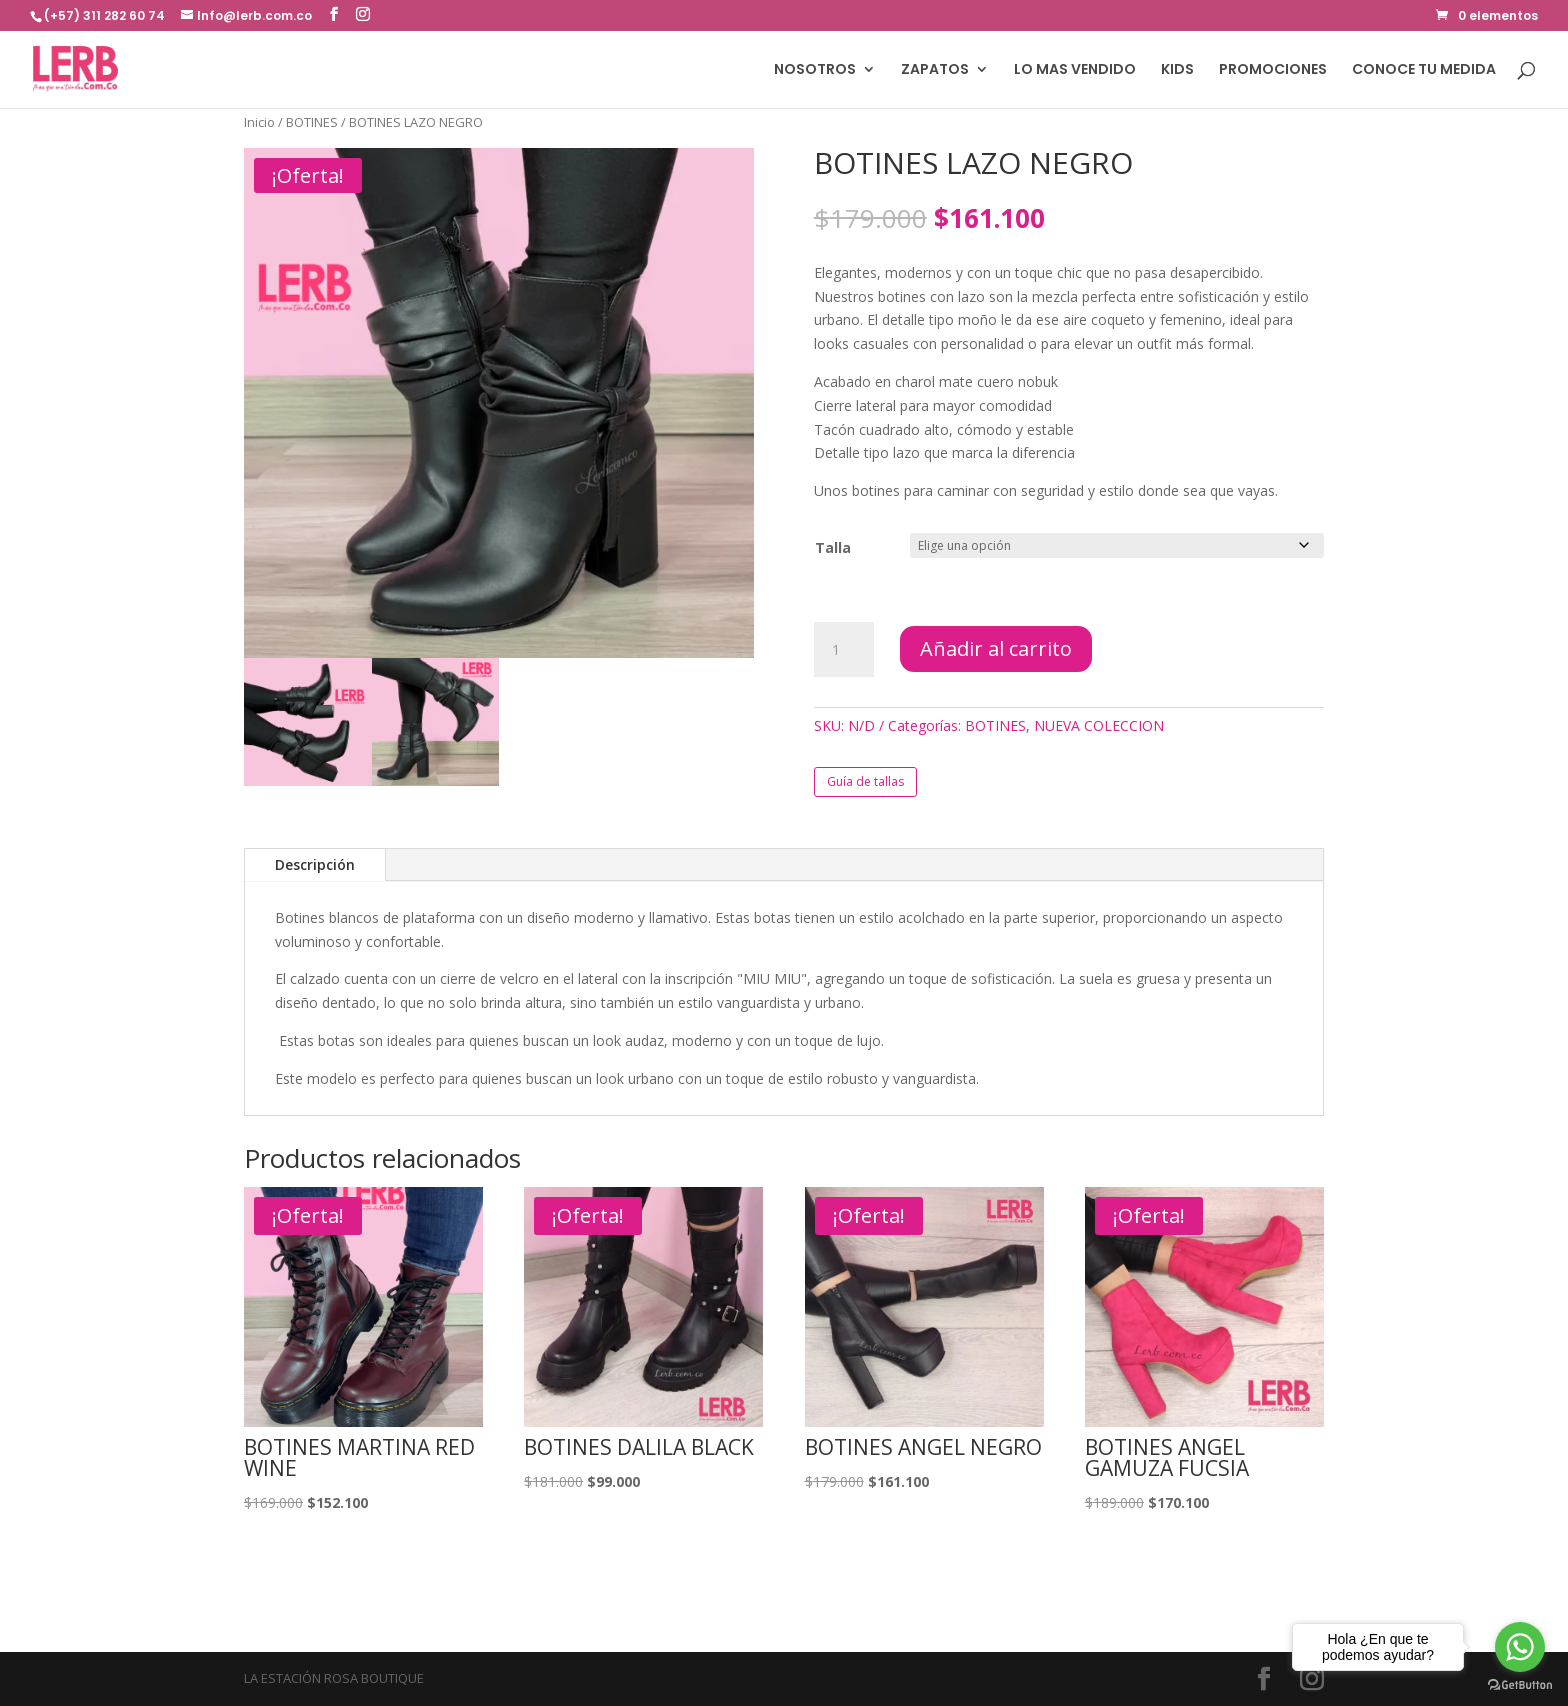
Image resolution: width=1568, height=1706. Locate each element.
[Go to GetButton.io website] (1520, 1685)
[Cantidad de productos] (844, 650)
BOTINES (312, 122)
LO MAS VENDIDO (1075, 70)
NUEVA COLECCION (1099, 725)
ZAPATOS (935, 70)
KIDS (1177, 70)
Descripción (315, 864)
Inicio (259, 122)
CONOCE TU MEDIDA (1424, 70)
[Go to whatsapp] (1520, 1647)
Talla (833, 547)
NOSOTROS (815, 70)
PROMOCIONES (1273, 70)
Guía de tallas (865, 781)
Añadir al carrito (996, 648)
